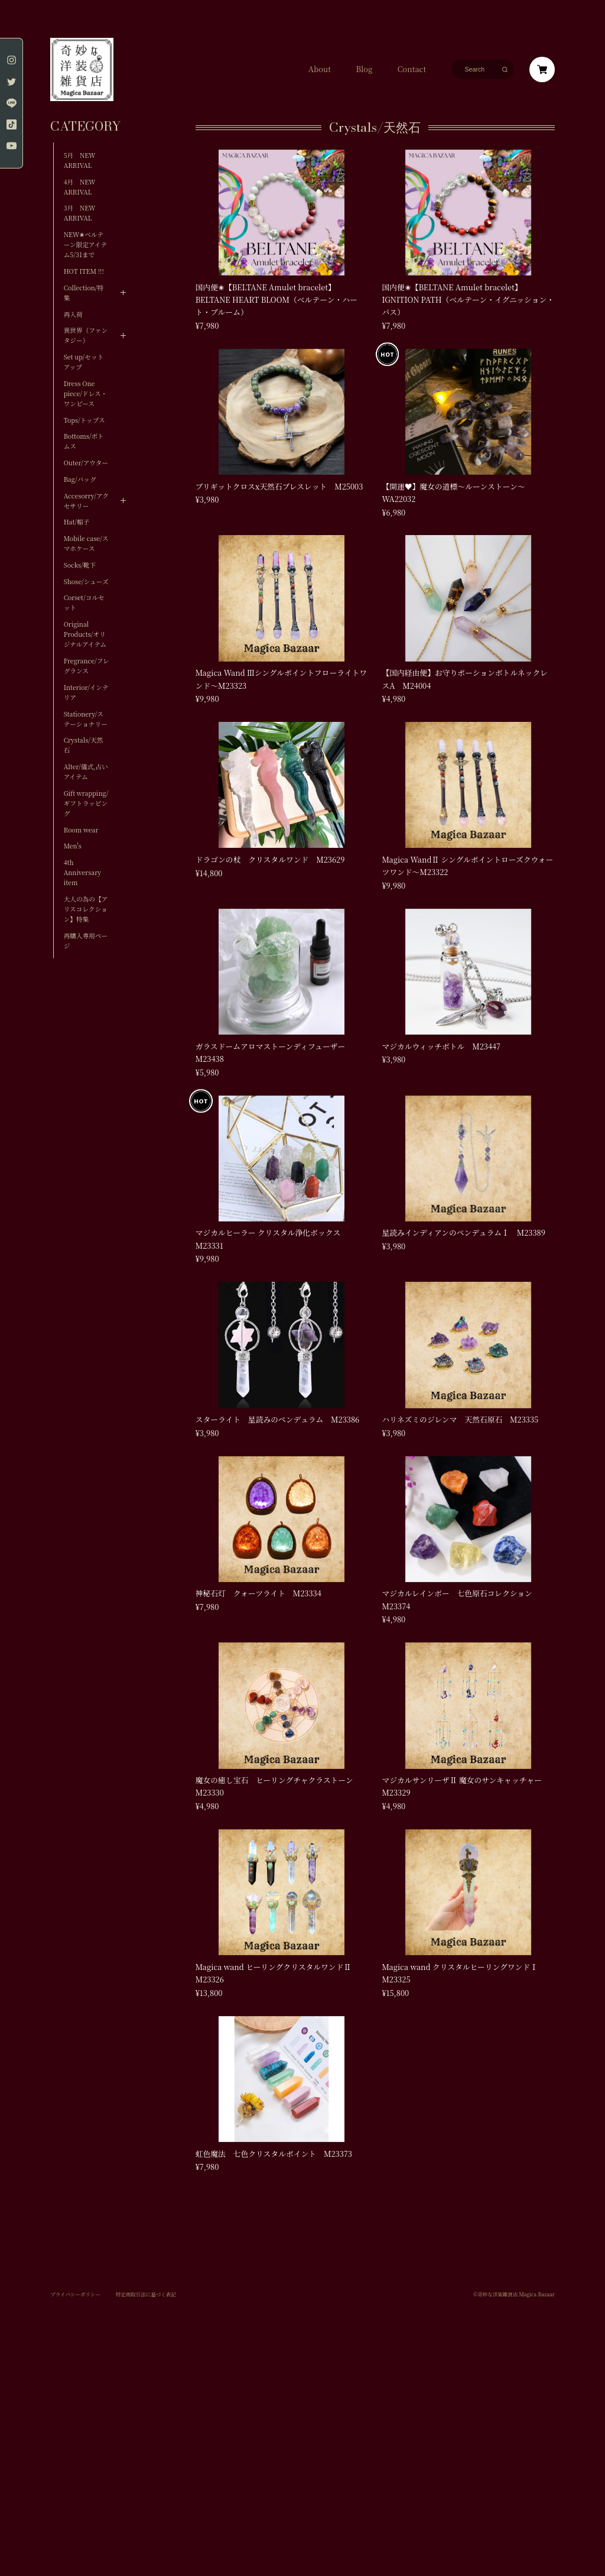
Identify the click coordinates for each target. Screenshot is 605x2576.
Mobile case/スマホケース (86, 543)
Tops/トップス (84, 420)
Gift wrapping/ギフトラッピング (86, 803)
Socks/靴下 (80, 564)
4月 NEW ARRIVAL (80, 186)
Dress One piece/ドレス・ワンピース (86, 393)
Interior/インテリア (86, 692)
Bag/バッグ (80, 479)
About (319, 69)
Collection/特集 (84, 292)
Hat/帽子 (77, 521)
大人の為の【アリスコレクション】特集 (86, 909)
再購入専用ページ (86, 940)
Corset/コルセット (84, 602)
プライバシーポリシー (75, 2294)
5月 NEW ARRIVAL (80, 160)
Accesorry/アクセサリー (86, 500)
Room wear (81, 829)
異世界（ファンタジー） (86, 335)
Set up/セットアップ (84, 361)
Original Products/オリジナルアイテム (85, 634)
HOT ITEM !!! (84, 271)
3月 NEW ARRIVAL (80, 212)
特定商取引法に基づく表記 (146, 2294)
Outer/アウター (86, 462)
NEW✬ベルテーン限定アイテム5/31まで (85, 244)
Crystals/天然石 (83, 744)
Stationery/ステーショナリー (86, 718)
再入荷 (73, 314)
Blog (364, 69)
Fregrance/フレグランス (86, 665)
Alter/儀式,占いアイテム (86, 771)
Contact (412, 69)
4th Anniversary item (82, 872)
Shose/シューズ (86, 581)
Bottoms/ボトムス (84, 441)
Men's (73, 845)
